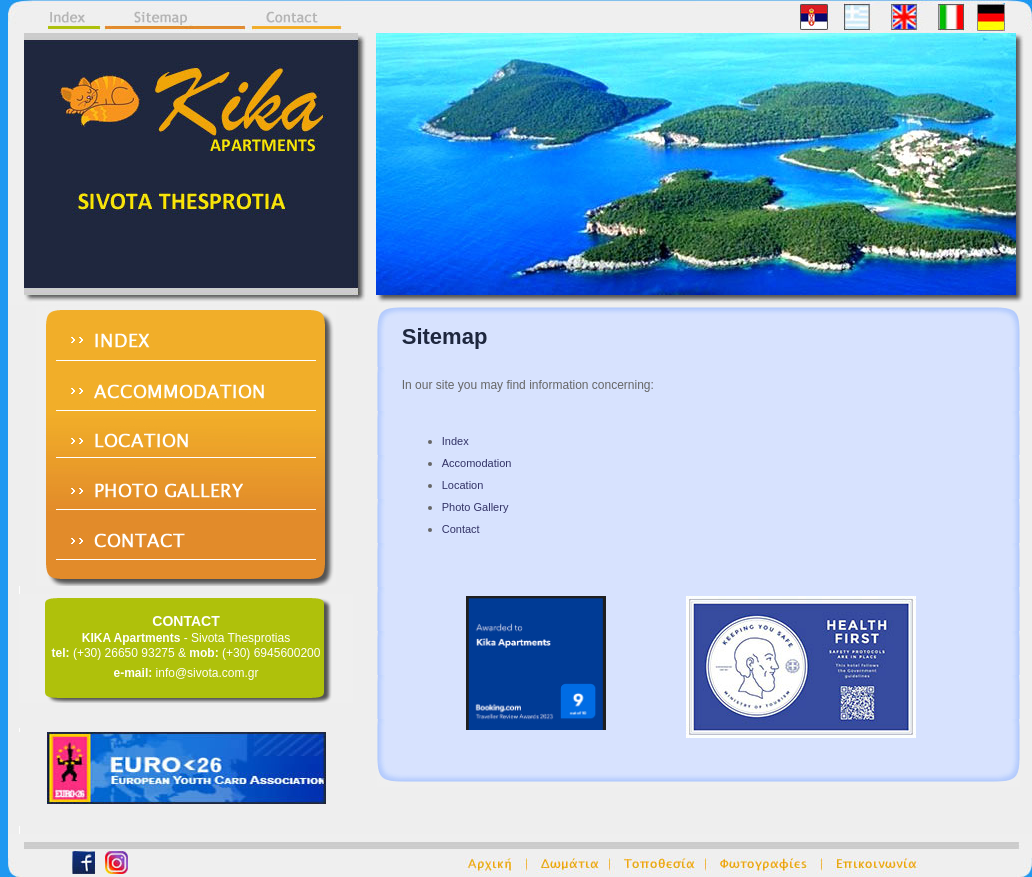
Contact (461, 529)
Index (455, 441)
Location (463, 485)
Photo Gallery (475, 507)
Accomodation (477, 463)
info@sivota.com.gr (207, 673)
